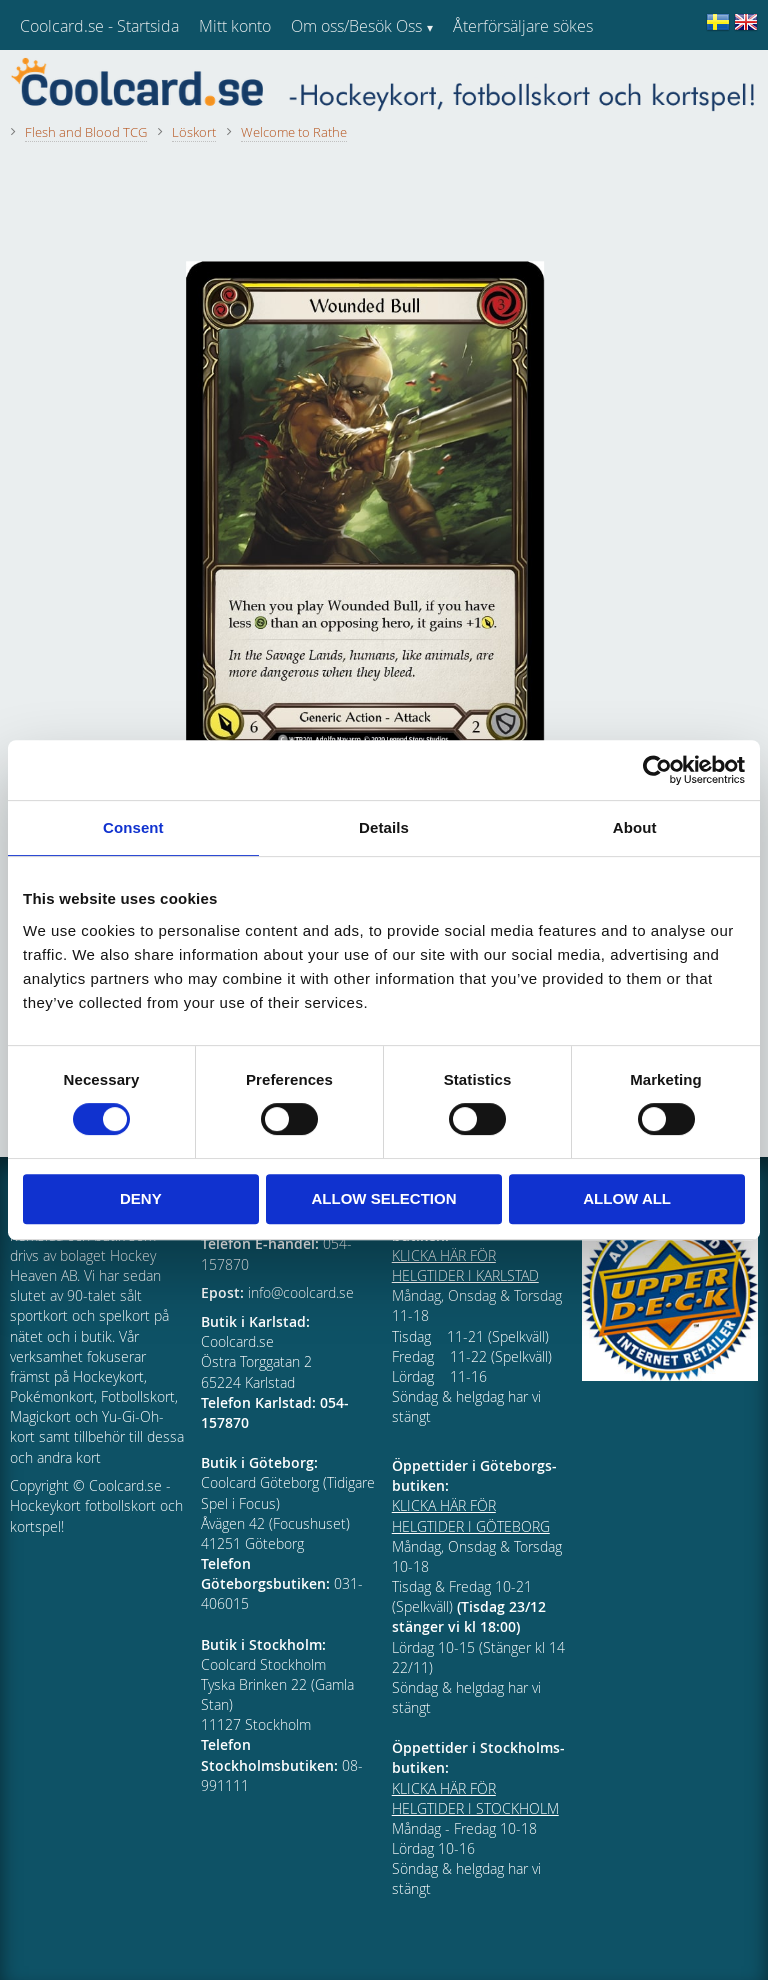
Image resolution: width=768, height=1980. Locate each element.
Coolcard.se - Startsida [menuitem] (99, 26)
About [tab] (635, 827)
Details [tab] (384, 827)
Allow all (627, 1198)
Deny (141, 1198)
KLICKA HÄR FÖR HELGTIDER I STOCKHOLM (475, 1798)
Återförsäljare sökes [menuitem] (523, 26)
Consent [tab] (133, 827)
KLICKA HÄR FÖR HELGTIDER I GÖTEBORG (471, 1515)
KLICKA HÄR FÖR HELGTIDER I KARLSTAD (465, 1265)
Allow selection (383, 1198)
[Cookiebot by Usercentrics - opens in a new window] (657, 770)
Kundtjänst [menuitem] (490, 78)
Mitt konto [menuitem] (235, 26)
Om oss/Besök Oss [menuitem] (356, 26)
